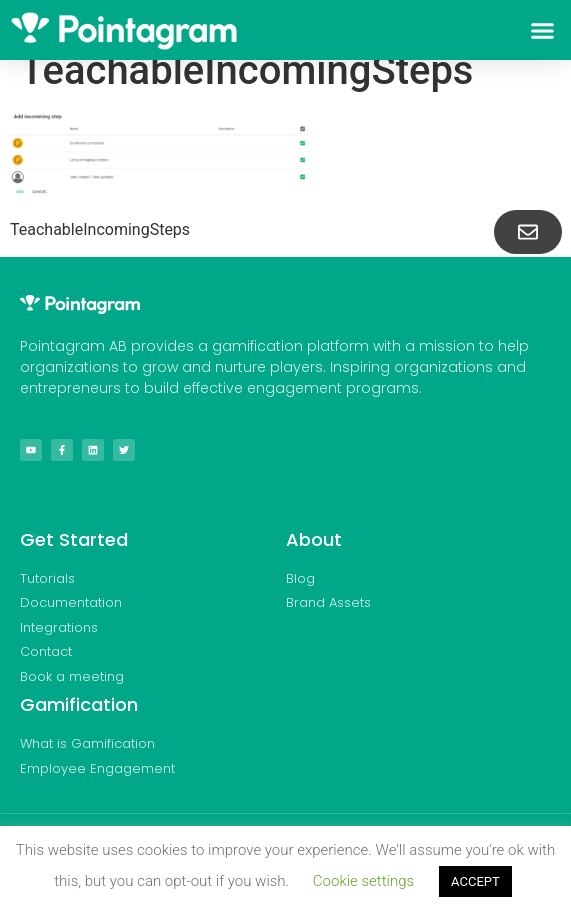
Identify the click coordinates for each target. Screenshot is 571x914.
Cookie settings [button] (363, 881)
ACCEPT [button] (475, 881)
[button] (542, 31)
